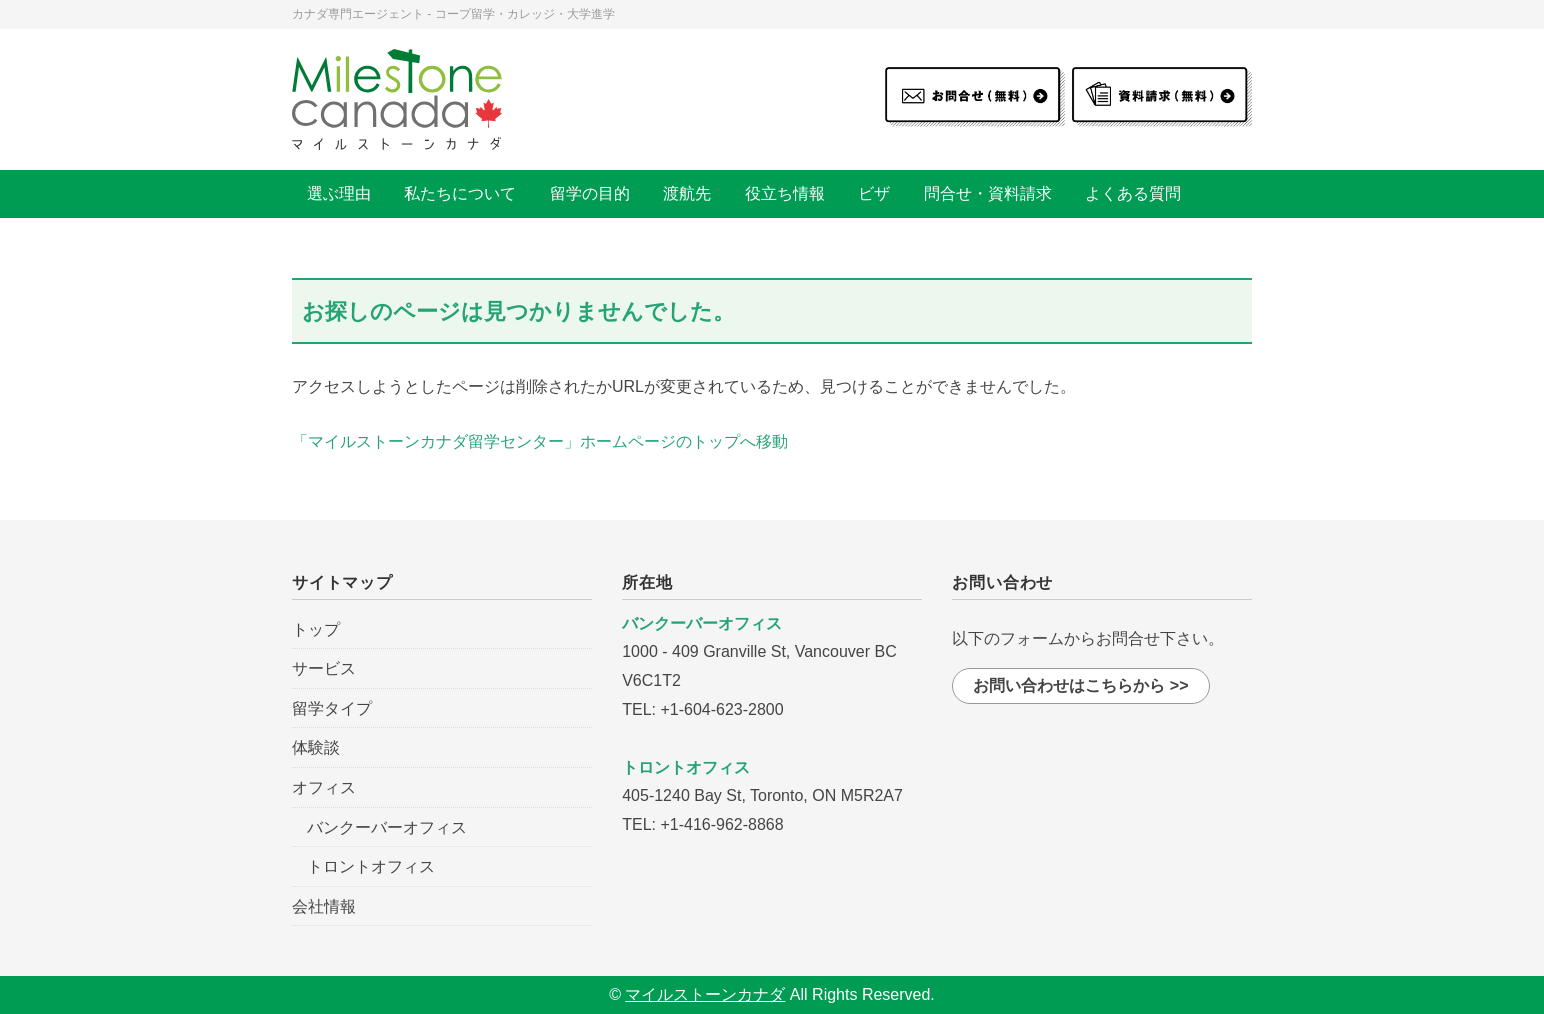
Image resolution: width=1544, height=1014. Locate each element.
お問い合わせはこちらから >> (1080, 685)
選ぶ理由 (339, 193)
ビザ (874, 193)
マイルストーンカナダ (705, 994)
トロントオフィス (371, 866)
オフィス (324, 787)
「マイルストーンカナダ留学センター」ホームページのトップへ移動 (540, 441)
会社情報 (324, 906)
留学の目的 (590, 193)
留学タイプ (332, 708)
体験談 (316, 747)
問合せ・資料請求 (988, 193)
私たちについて (460, 193)
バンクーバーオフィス (387, 827)
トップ (316, 629)
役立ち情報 (785, 193)
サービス (324, 668)
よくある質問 (1133, 193)
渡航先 (687, 193)
